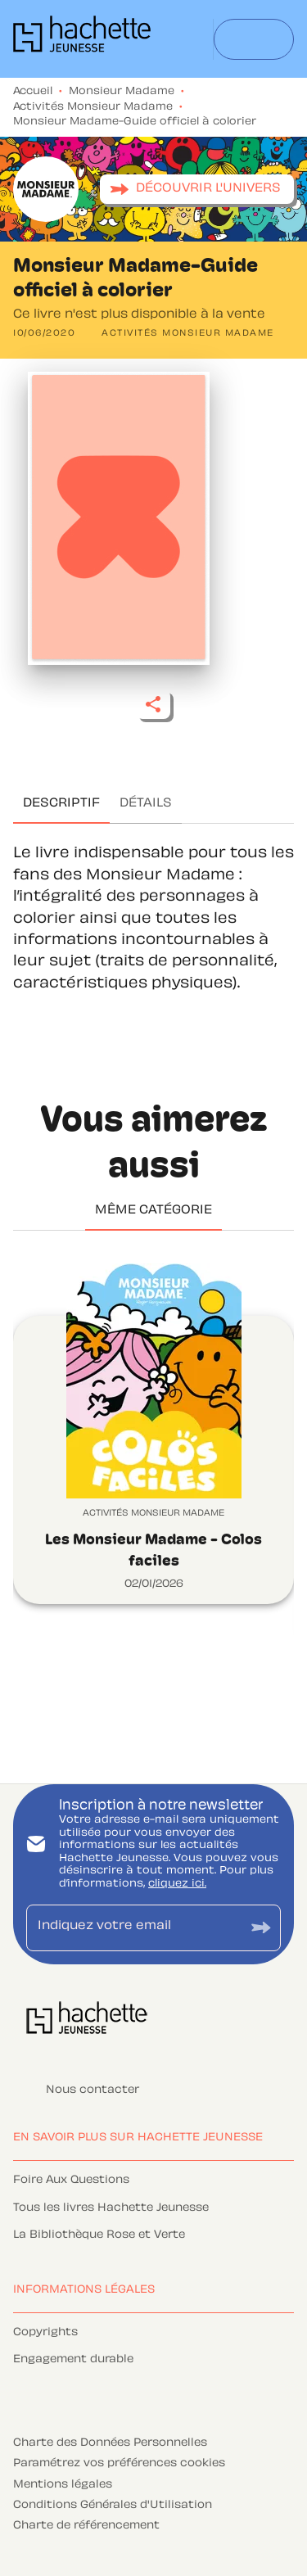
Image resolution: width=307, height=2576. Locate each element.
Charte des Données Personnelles (110, 2443)
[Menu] (254, 39)
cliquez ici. (177, 1884)
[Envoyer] (261, 1928)
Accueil (32, 92)
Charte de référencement (86, 2526)
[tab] (61, 804)
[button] (197, 189)
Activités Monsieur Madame (93, 107)
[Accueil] (82, 39)
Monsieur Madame (121, 92)
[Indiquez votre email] (133, 1928)
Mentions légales (62, 2485)
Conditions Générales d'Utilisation (112, 2505)
